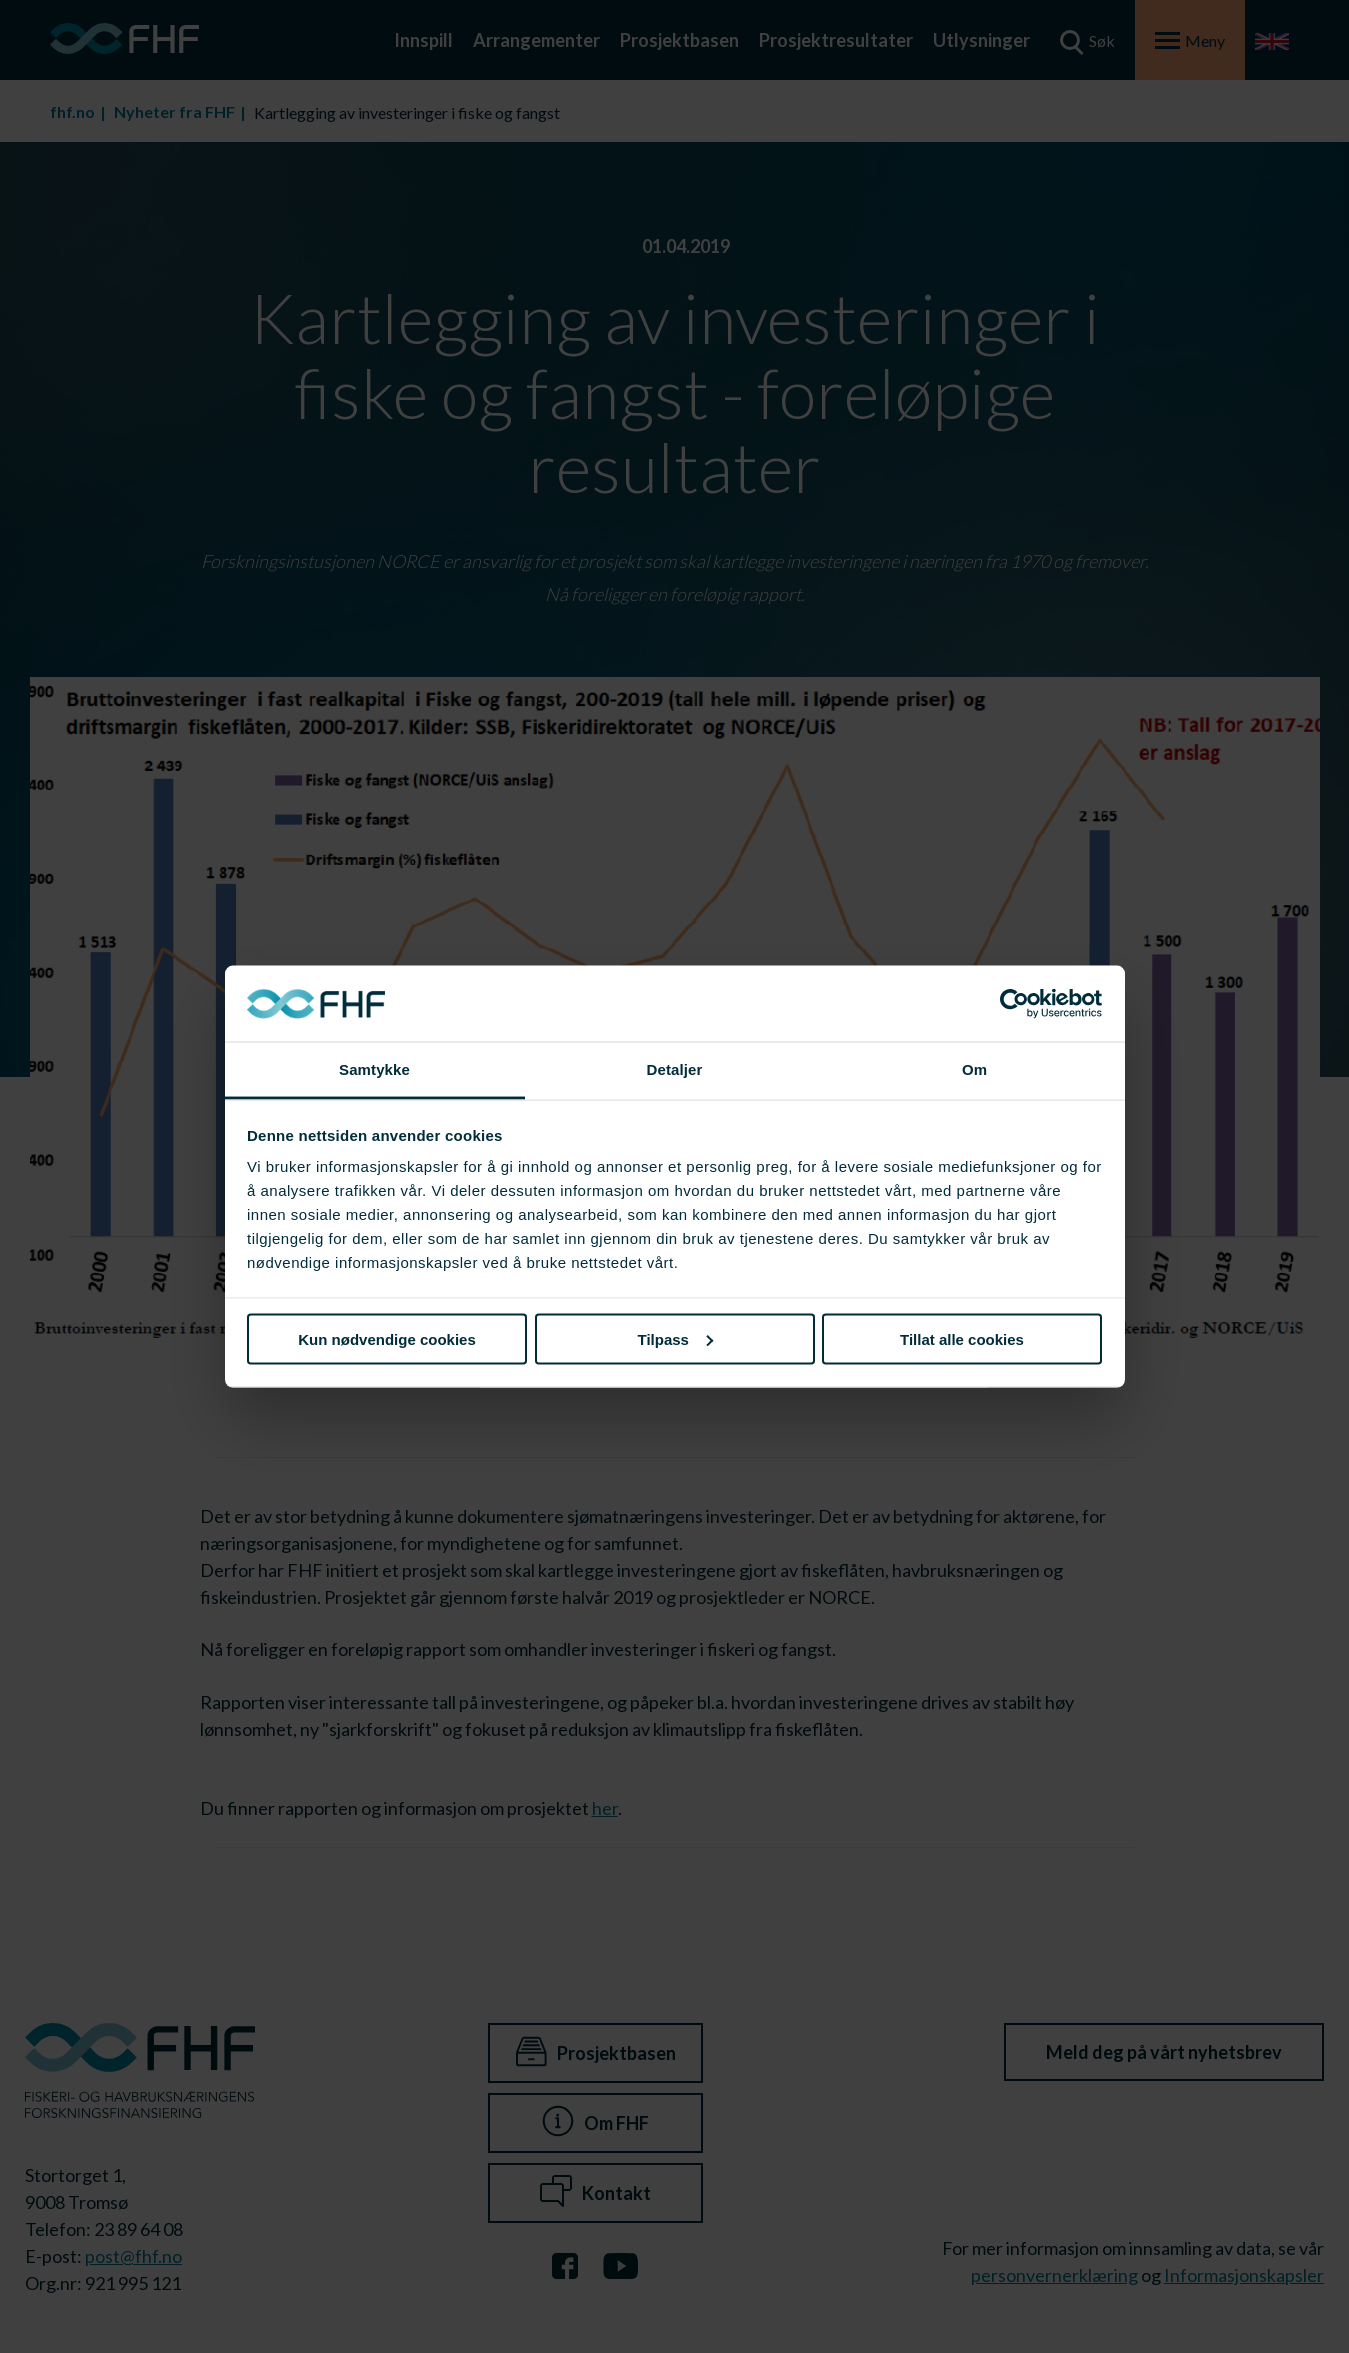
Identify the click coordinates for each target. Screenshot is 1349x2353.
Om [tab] (974, 1069)
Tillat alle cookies (962, 1338)
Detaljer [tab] (675, 1069)
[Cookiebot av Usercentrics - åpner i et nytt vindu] (1014, 1004)
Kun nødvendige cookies (387, 1338)
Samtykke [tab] (374, 1069)
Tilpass (675, 1338)
